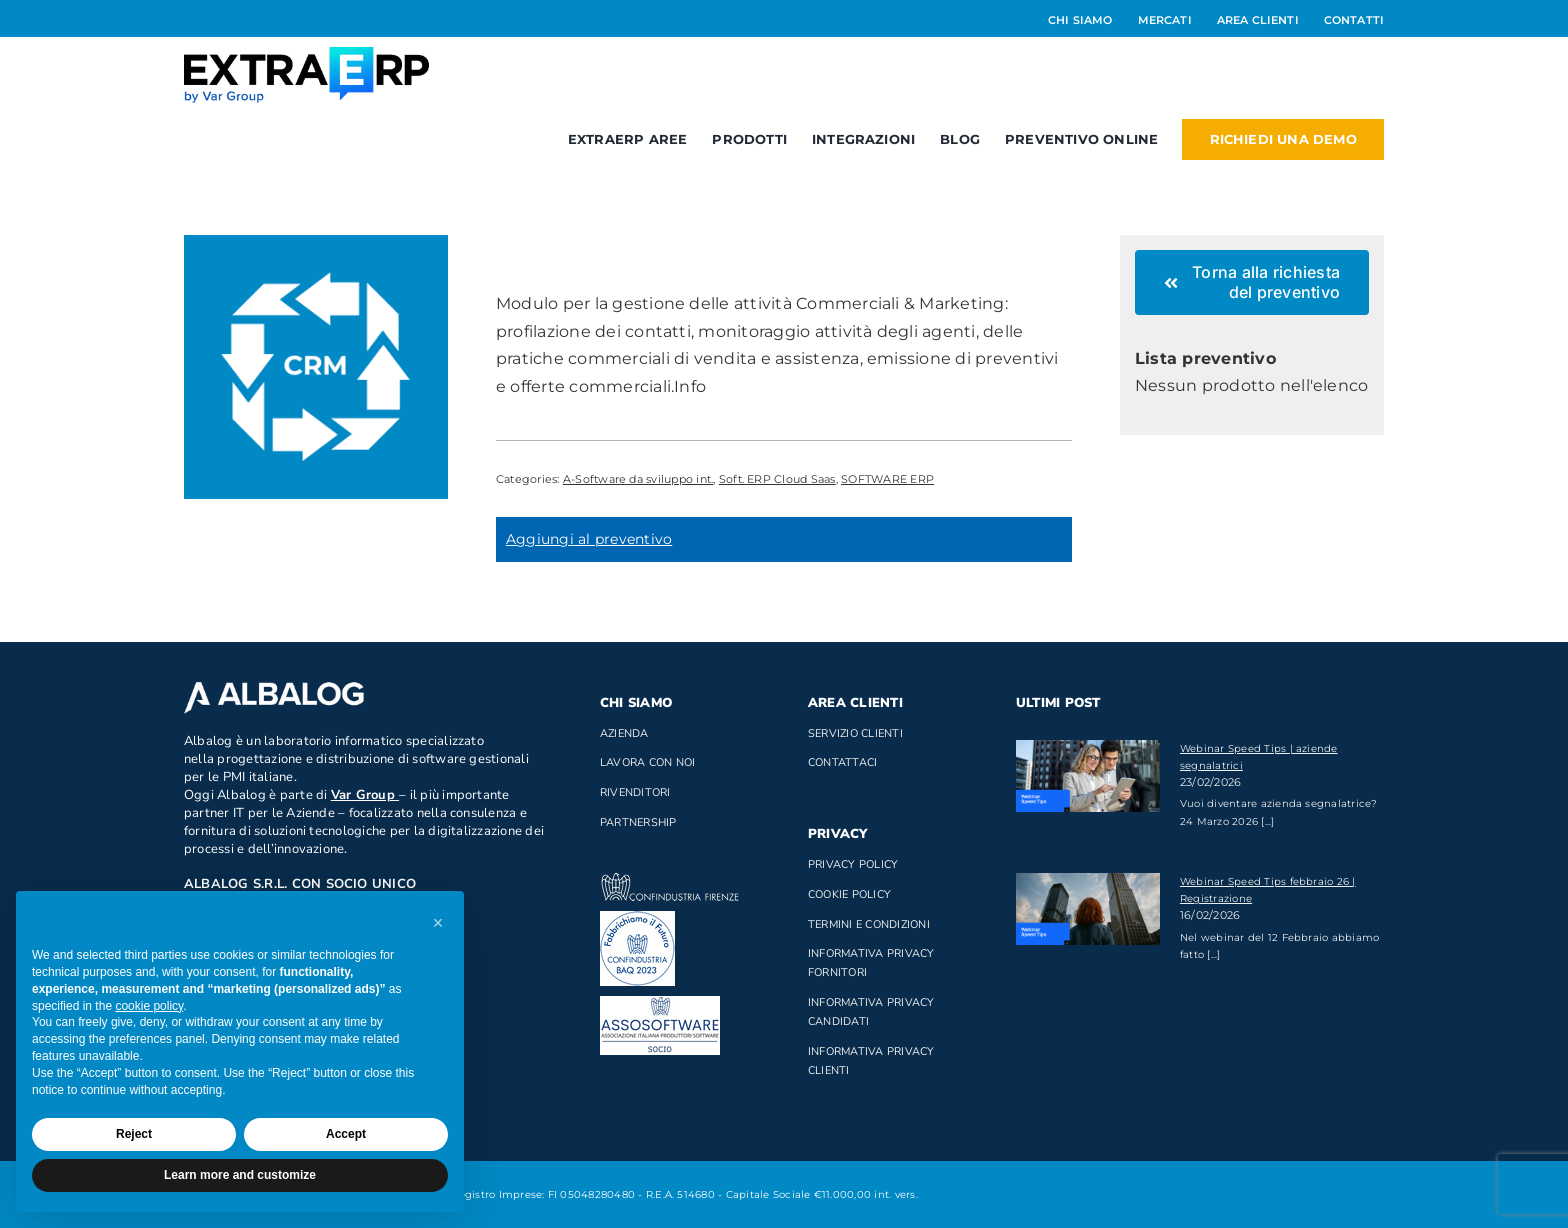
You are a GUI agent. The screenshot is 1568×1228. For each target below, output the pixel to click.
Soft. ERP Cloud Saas (777, 479)
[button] (438, 923)
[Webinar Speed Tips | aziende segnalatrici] (1088, 776)
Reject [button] (134, 1134)
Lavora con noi (647, 762)
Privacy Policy (853, 864)
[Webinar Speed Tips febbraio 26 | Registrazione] (1088, 909)
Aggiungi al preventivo (589, 539)
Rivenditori (635, 792)
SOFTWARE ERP (887, 479)
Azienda (624, 733)
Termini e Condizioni (869, 924)
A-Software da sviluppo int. (638, 479)
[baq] (637, 918)
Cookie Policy (849, 894)
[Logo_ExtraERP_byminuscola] (306, 54)
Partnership (638, 822)
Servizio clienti (855, 733)
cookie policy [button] (149, 1006)
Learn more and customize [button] (240, 1175)
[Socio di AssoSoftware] (660, 1003)
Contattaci (842, 762)
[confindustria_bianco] (670, 880)
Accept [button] (346, 1134)
